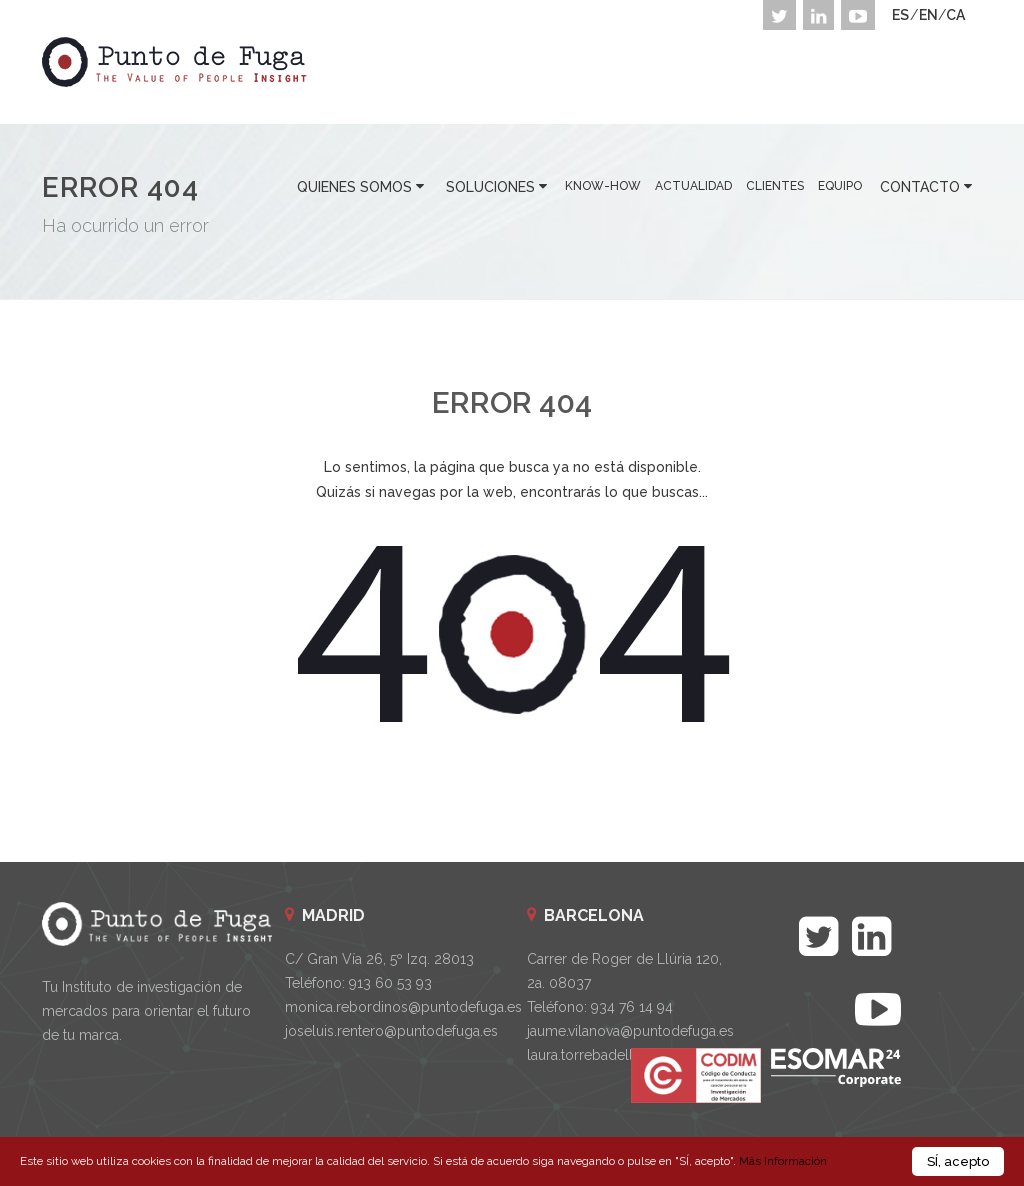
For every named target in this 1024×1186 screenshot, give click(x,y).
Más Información (783, 1161)
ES (900, 15)
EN (928, 15)
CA (955, 15)
